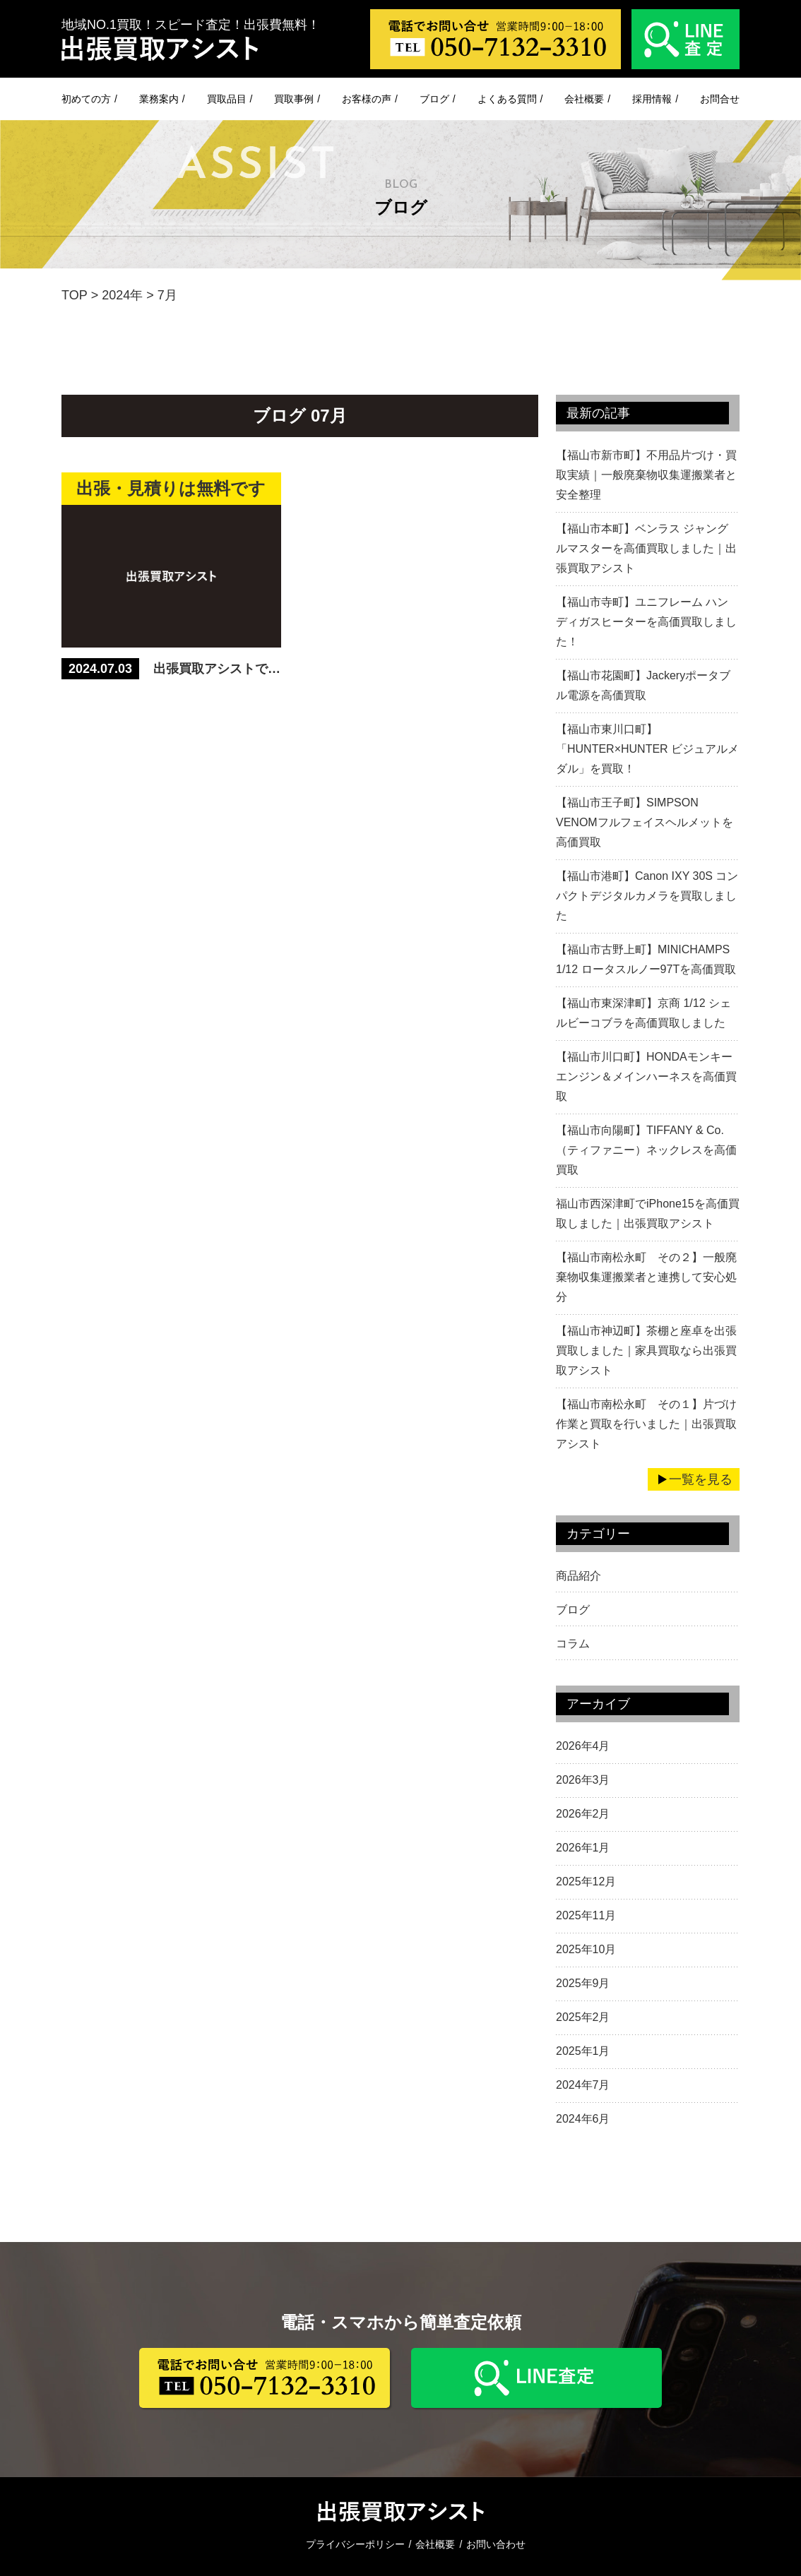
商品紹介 (578, 1576)
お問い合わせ (496, 2544)
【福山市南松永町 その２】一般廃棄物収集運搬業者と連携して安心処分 (646, 1277)
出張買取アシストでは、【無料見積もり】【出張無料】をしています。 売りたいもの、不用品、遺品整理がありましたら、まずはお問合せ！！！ (216, 669)
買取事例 (294, 99)
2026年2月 (583, 1814)
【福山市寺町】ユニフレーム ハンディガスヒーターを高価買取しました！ (646, 622)
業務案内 (159, 99)
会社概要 (584, 99)
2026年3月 (583, 1780)
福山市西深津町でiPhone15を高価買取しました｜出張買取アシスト (648, 1213)
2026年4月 (583, 1746)
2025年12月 (586, 1882)
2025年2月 (583, 2017)
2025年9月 (583, 1983)
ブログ (434, 99)
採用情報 (652, 99)
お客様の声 (366, 99)
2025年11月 (586, 1915)
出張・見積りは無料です (171, 488)
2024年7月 (583, 2085)
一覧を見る (700, 1479)
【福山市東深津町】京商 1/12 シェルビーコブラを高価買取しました (643, 1013)
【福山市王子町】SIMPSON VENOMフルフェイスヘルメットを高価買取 (644, 822)
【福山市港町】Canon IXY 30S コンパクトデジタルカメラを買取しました (647, 896)
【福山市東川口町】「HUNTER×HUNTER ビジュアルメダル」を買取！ (647, 749)
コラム (573, 1644)
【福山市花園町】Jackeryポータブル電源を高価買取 (643, 685)
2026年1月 (583, 1848)
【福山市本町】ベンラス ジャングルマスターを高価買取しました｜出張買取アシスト (646, 548)
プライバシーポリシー (355, 2544)
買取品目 (227, 99)
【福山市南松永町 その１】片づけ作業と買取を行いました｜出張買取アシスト (646, 1424)
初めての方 (86, 99)
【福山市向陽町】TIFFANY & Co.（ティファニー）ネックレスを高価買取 (646, 1150)
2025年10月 (586, 1949)
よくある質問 (507, 99)
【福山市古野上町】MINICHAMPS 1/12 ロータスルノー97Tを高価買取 (646, 959)
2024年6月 (583, 2119)
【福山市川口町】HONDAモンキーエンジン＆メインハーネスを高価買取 (646, 1076)
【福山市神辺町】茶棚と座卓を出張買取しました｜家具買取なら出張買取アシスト (646, 1350)
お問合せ (720, 99)
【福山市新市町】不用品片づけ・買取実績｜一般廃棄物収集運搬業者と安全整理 (646, 475)
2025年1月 (583, 2051)
